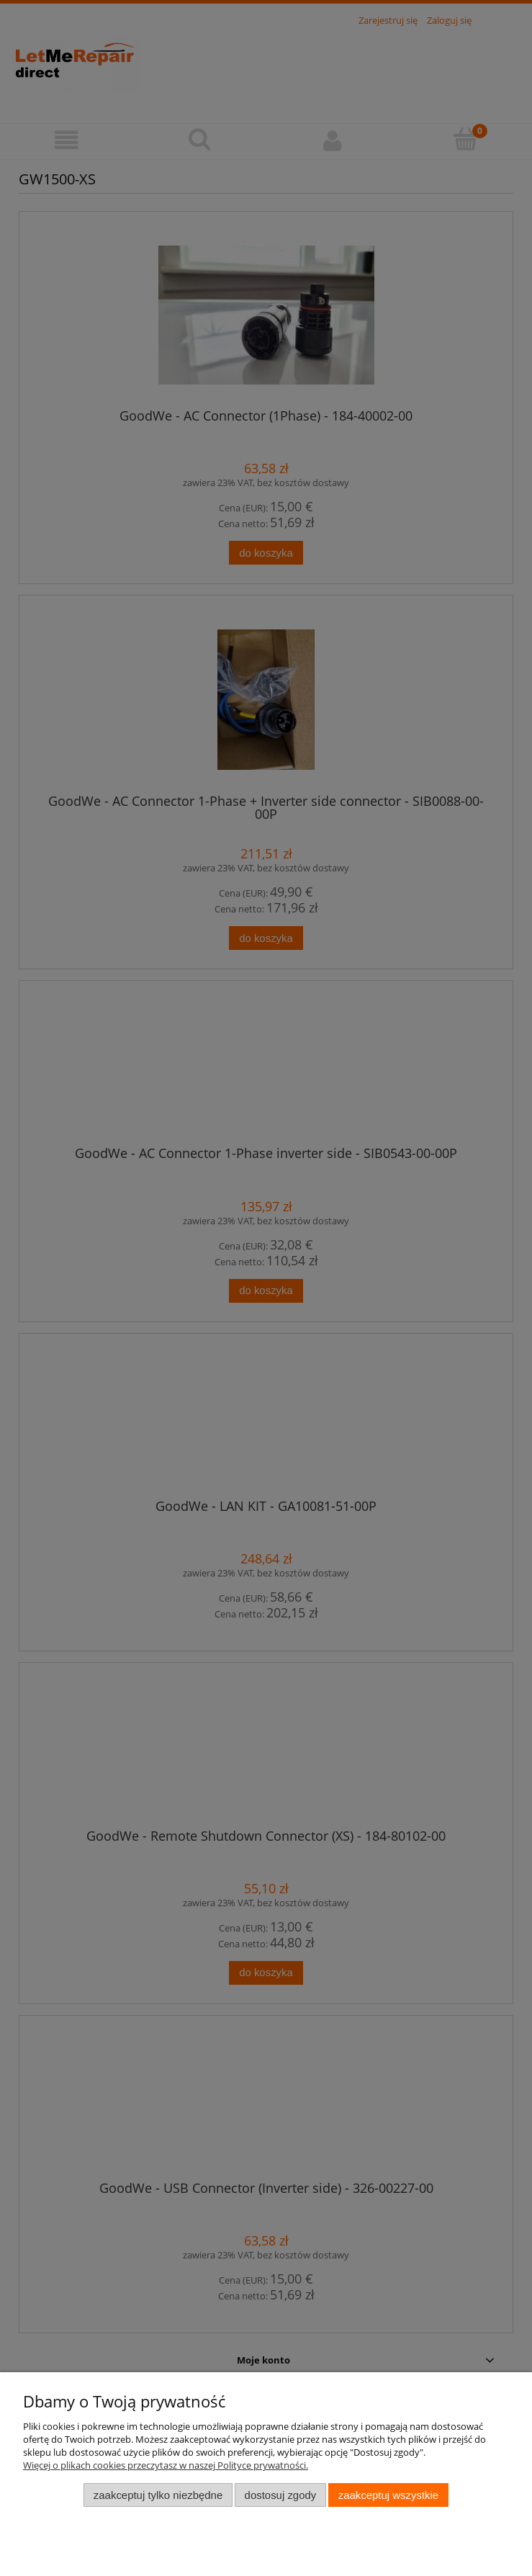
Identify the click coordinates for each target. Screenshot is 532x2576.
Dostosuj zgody (281, 2495)
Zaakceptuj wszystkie (388, 2495)
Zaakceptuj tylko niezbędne (158, 2495)
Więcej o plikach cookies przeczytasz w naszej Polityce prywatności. (165, 2465)
